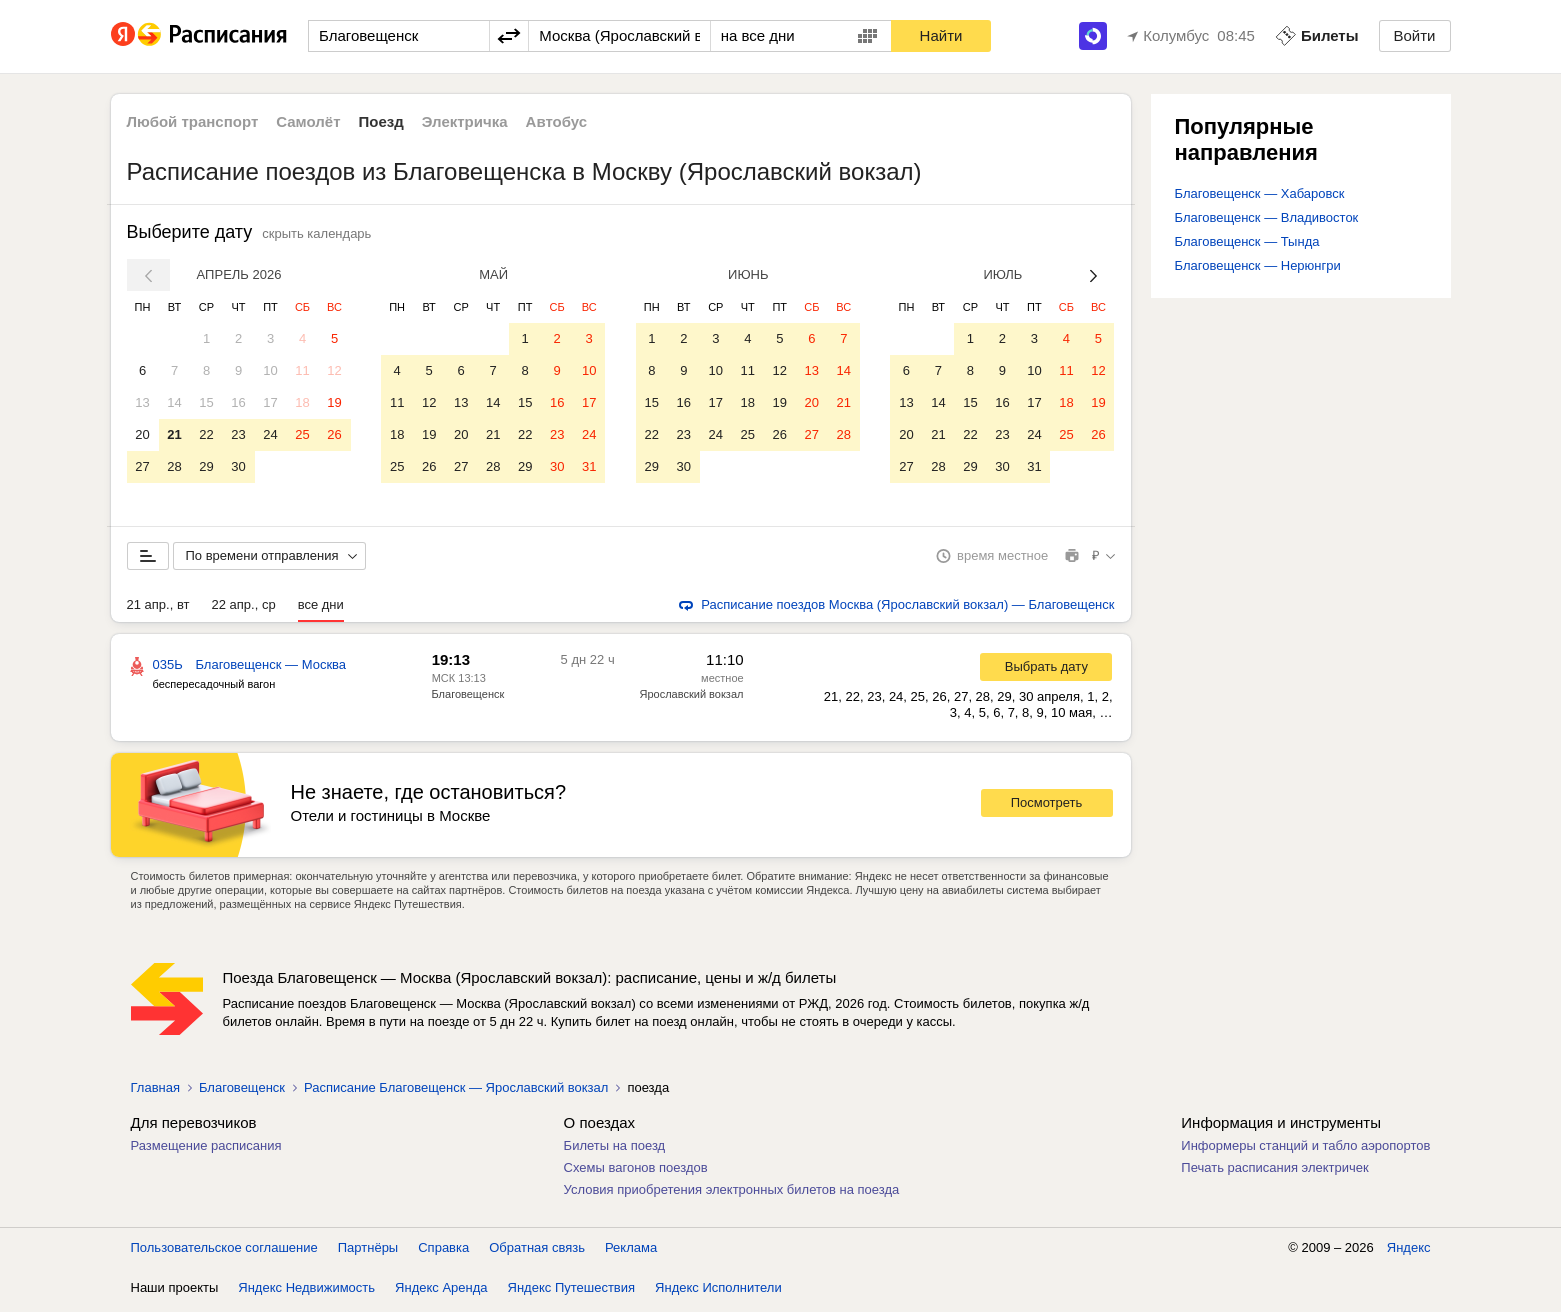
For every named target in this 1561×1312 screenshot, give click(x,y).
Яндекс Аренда (441, 1291)
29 (206, 466)
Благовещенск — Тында (1247, 241)
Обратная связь (537, 1251)
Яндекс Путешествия (572, 1291)
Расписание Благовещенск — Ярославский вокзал (456, 1091)
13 (142, 402)
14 (174, 402)
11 (302, 370)
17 (270, 402)
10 (270, 370)
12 (334, 370)
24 (270, 434)
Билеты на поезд (615, 1149)
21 (174, 434)
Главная (155, 1091)
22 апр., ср (243, 608)
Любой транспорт (193, 121)
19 (334, 402)
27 (142, 466)
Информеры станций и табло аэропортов (1305, 1149)
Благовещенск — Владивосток (1267, 217)
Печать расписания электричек (1274, 1171)
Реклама (631, 1251)
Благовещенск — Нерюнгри (1258, 265)
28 (174, 466)
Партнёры (368, 1251)
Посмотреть (1047, 806)
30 (238, 466)
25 (302, 434)
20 (142, 434)
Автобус (557, 121)
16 (238, 402)
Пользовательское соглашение (224, 1251)
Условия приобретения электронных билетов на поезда (732, 1193)
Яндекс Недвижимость (306, 1291)
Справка (443, 1251)
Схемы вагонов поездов (636, 1171)
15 (206, 402)
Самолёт (308, 121)
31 (589, 466)
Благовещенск (468, 698)
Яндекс (1409, 1251)
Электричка (465, 121)
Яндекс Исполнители (718, 1291)
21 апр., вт (158, 608)
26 (334, 434)
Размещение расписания (206, 1149)
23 (238, 434)
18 (302, 402)
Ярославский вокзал (692, 698)
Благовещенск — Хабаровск (1260, 193)
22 (206, 434)
